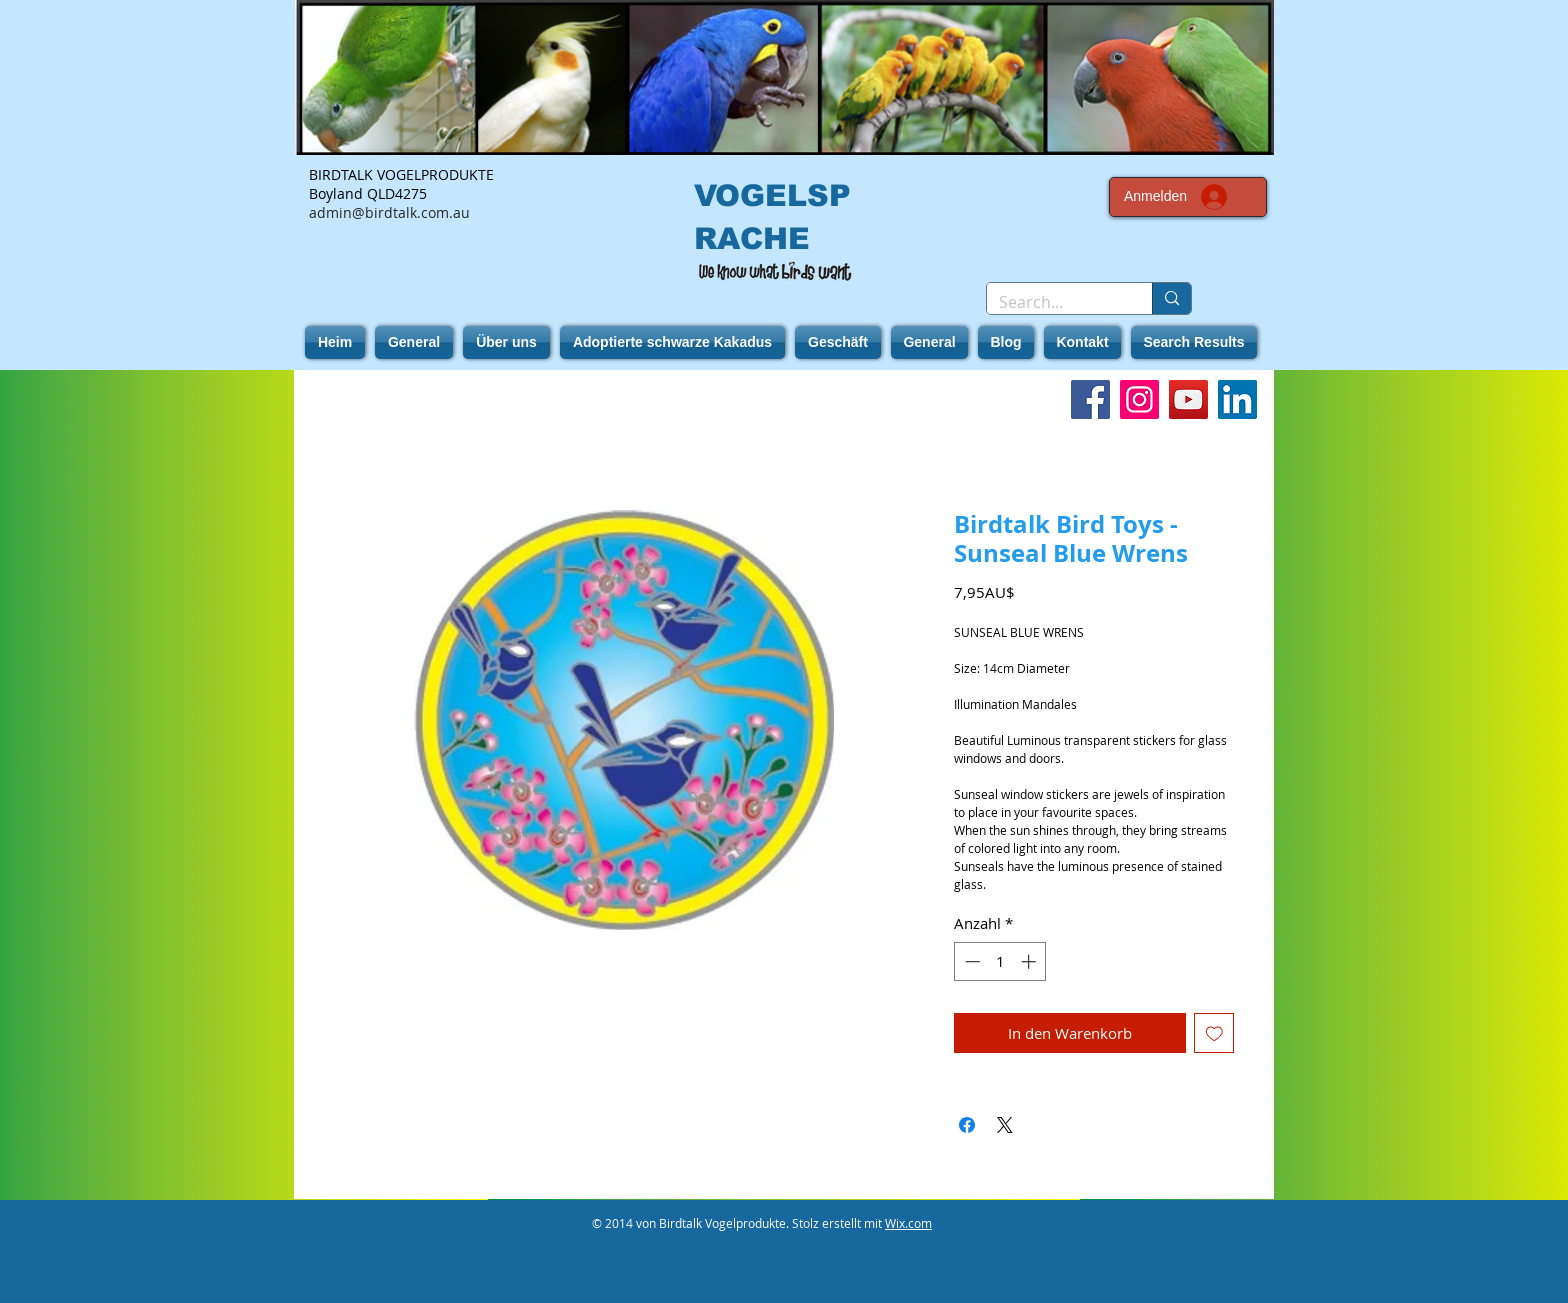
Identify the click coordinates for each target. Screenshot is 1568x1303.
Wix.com (908, 1223)
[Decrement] (970, 961)
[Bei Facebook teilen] (967, 1125)
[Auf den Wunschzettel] (1214, 1033)
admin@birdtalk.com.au (389, 212)
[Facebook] (1090, 399)
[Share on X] (1005, 1125)
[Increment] (1030, 961)
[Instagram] (1139, 399)
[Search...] (1054, 302)
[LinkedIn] (1237, 399)
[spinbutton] (1000, 961)
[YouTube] (1188, 399)
